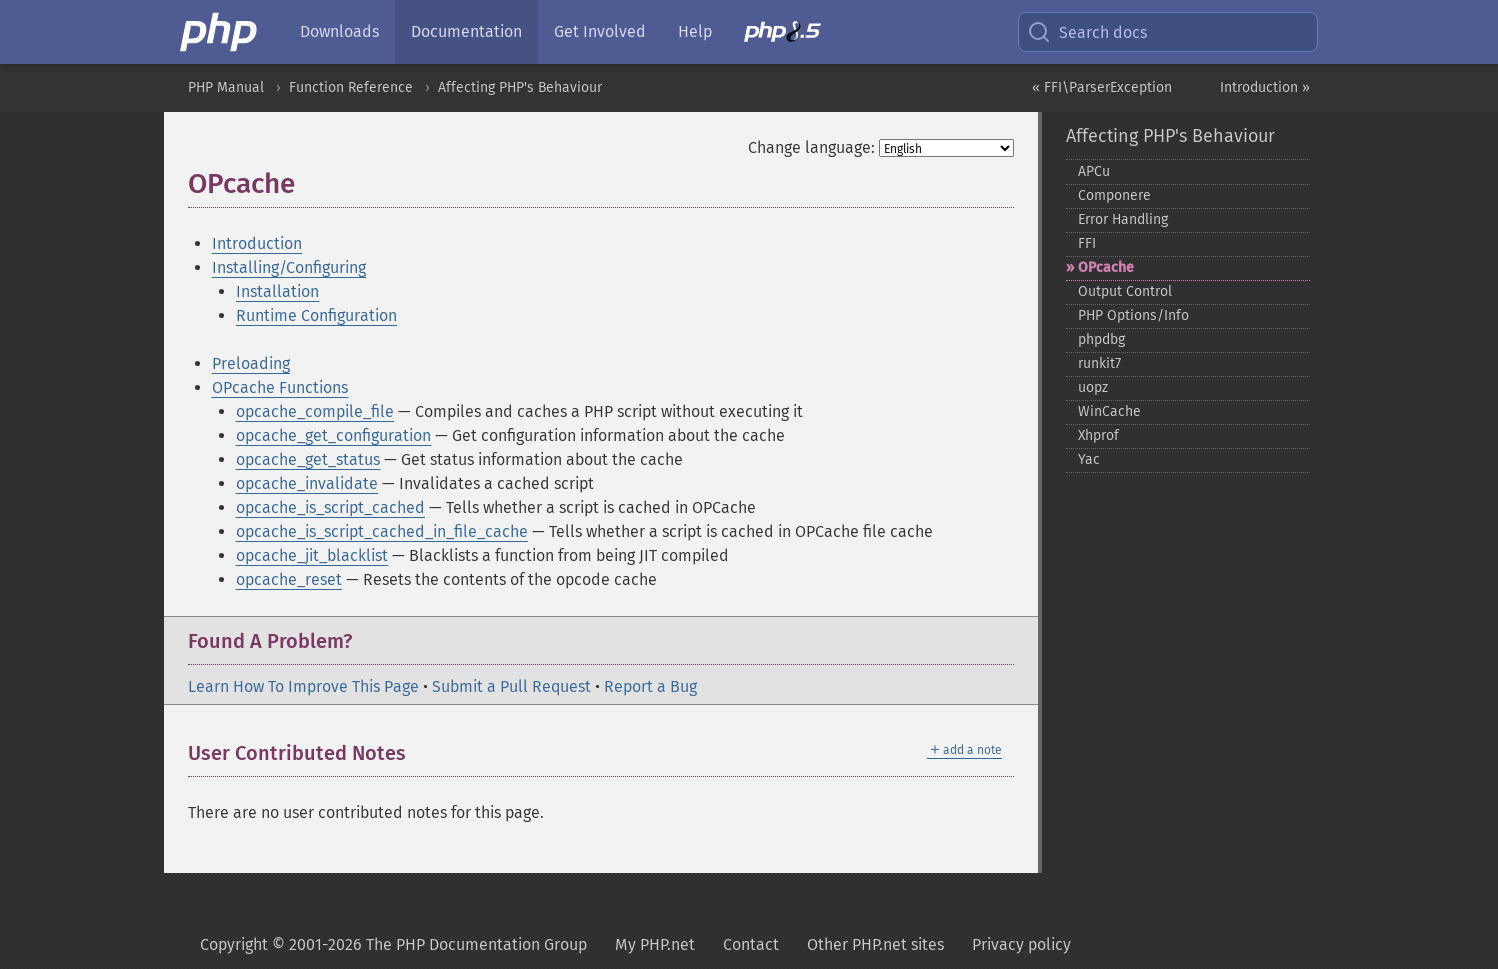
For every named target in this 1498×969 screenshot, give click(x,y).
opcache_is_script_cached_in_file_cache (382, 531)
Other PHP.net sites (875, 944)
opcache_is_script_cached (330, 507)
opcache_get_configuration (333, 435)
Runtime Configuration (316, 315)
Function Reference (351, 87)
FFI (1087, 243)
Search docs (1087, 32)
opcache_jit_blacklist (312, 555)
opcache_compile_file (315, 411)
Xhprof (1098, 435)
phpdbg (1101, 339)
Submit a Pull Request (511, 686)
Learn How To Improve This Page (303, 686)
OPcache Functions (280, 387)
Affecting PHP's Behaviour (520, 87)
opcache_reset (289, 579)
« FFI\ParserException (1102, 87)
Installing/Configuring (289, 267)
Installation (277, 291)
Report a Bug (650, 686)
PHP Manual (226, 87)
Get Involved (600, 31)
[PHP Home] (220, 32)
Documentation (466, 31)
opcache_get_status (308, 459)
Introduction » (1265, 87)
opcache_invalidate (307, 483)
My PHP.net (655, 944)
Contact (751, 944)
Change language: (811, 147)
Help (695, 31)
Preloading (251, 363)
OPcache (1106, 267)
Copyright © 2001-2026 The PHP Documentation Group (393, 944)
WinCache (1109, 411)
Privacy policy (1021, 944)
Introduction (257, 243)
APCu (1094, 171)
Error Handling (1123, 219)
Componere (1114, 195)
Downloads (339, 31)
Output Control (1125, 291)
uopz (1093, 387)
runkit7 (1099, 363)
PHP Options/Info (1133, 315)
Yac (1089, 459)
